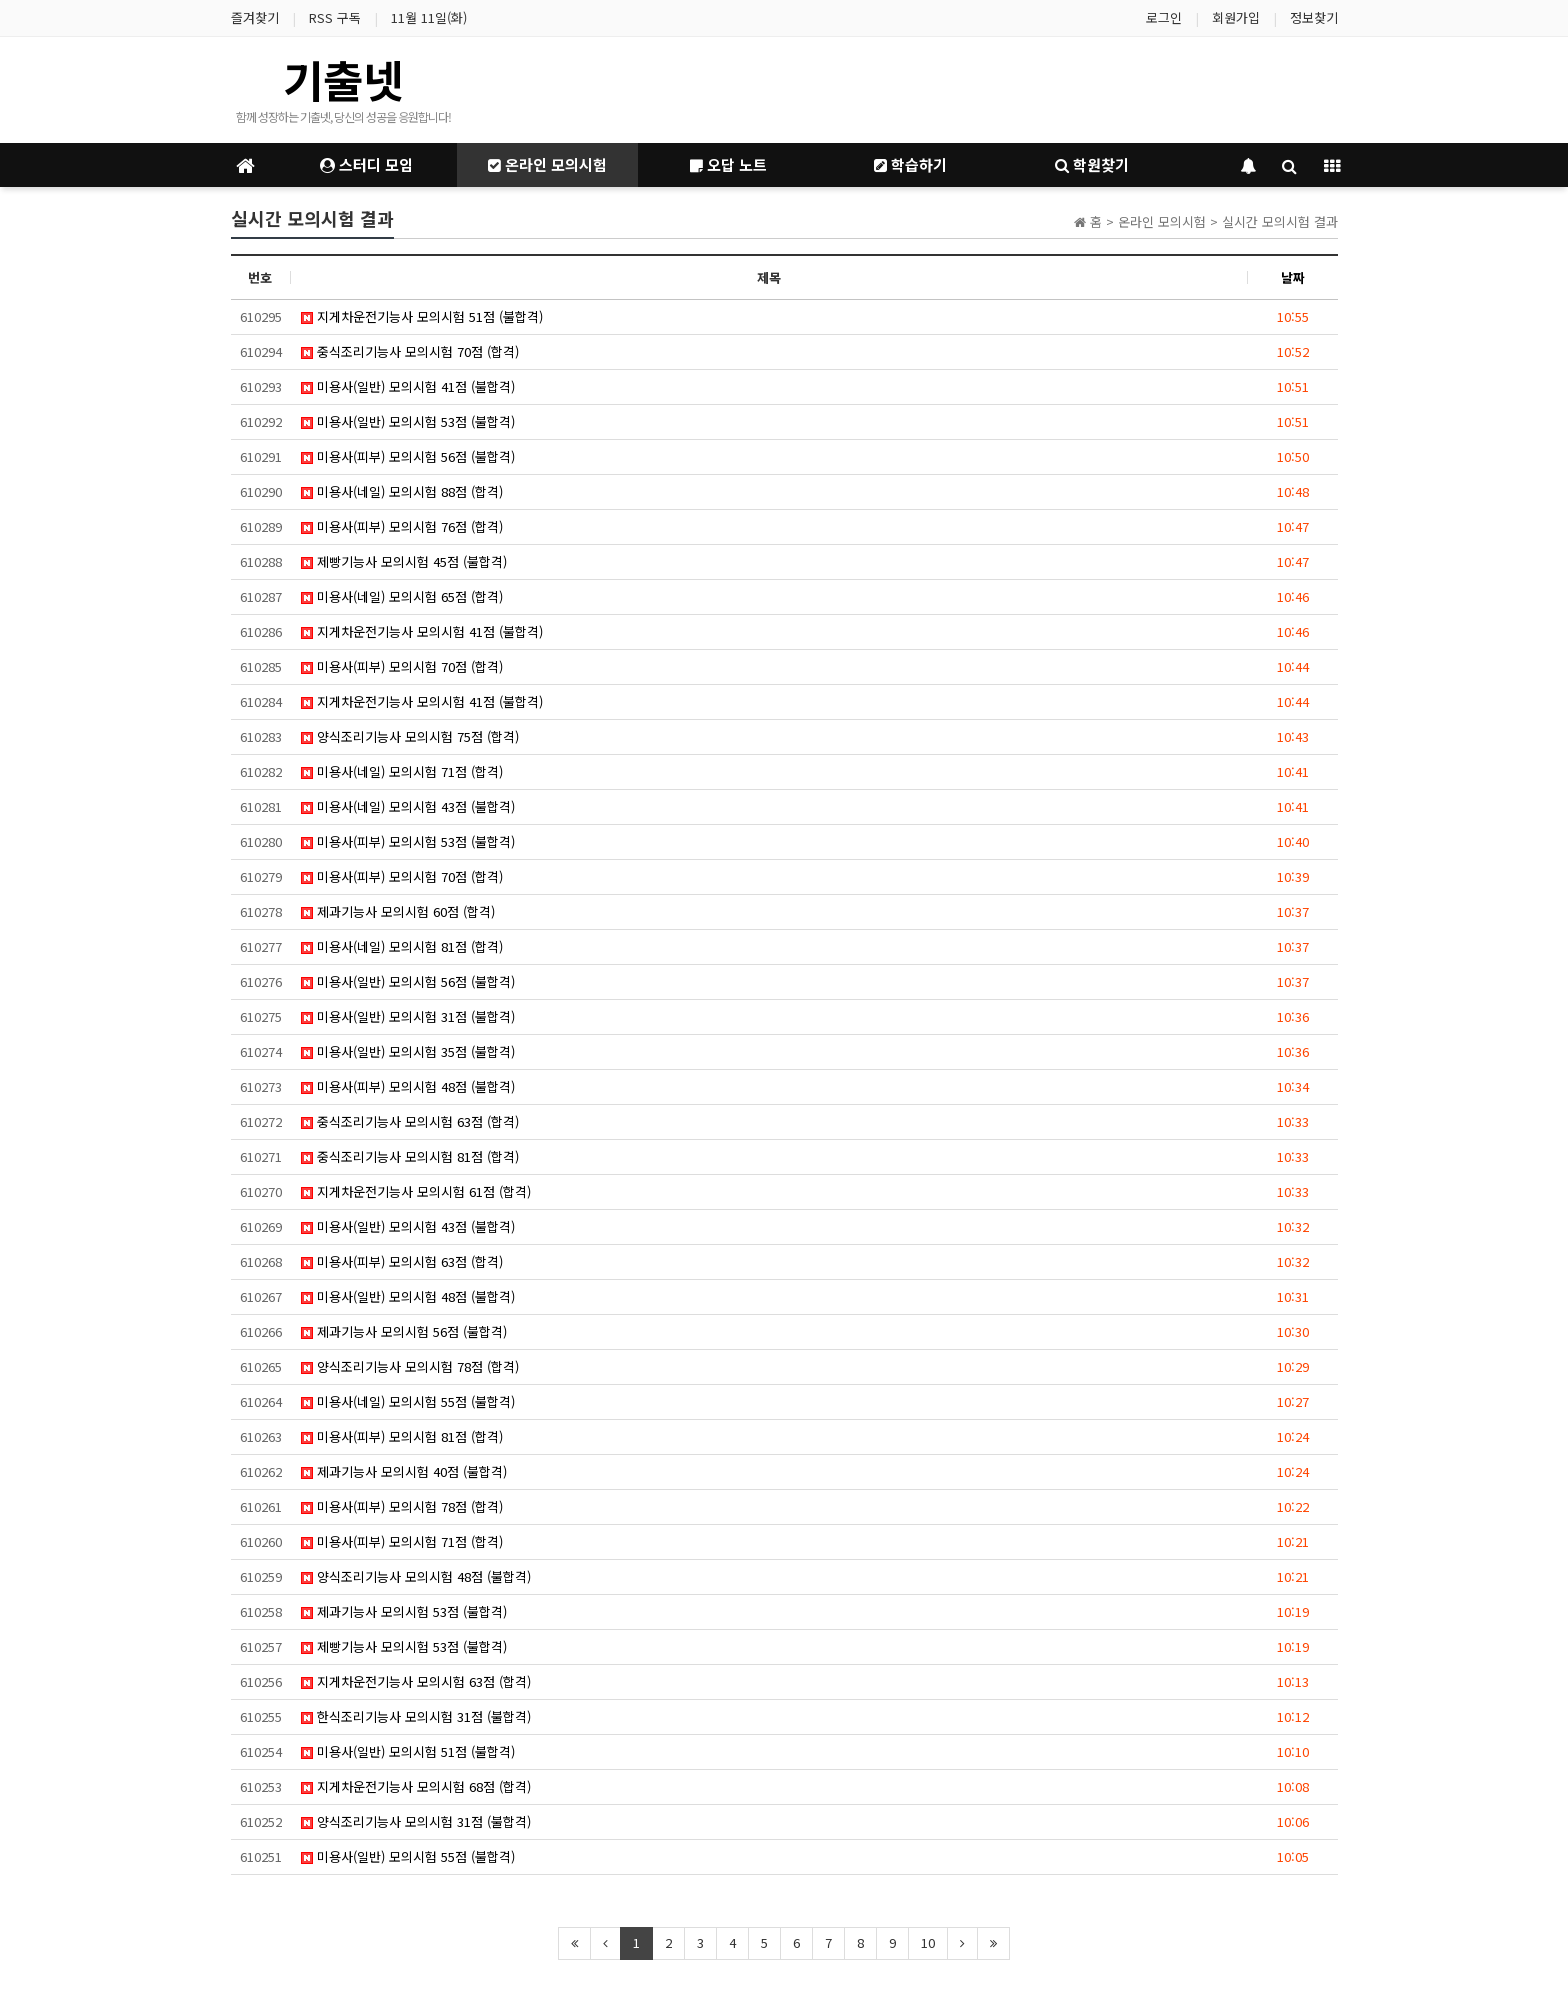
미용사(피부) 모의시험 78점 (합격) (402, 1506)
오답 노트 (728, 164)
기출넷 (343, 79)
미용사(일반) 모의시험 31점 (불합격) (408, 1016)
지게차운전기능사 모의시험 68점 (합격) (416, 1786)
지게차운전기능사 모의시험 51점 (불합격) (422, 316)
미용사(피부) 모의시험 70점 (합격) (402, 666)
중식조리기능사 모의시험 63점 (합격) (410, 1121)
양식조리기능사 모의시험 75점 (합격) (410, 736)
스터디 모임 (366, 164)
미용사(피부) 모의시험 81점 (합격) (402, 1436)
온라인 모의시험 (547, 164)
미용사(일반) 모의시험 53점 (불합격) (408, 421)
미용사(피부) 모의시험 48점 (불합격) (408, 1086)
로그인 (1164, 17)
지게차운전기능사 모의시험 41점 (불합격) (422, 631)
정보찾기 (1314, 17)
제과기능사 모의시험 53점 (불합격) (404, 1611)
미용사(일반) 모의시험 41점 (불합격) (408, 386)
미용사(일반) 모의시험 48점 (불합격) (408, 1296)
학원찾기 (1092, 164)
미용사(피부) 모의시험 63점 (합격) (402, 1261)
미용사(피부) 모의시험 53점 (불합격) (408, 841)
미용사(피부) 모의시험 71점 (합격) (402, 1541)
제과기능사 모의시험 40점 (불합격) (404, 1471)
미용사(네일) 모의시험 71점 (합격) (402, 771)
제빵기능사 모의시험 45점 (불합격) (404, 561)
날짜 (1293, 277)
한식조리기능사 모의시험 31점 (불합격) (416, 1716)
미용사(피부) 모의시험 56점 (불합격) (408, 456)
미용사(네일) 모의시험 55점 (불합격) (408, 1401)
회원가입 (1236, 17)
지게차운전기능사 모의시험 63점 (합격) (416, 1681)
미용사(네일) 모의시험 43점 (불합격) (408, 806)
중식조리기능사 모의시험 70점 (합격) (410, 351)
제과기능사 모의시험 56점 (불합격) (404, 1331)
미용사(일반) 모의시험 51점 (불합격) (408, 1751)
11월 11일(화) (429, 17)
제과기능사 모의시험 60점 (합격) (398, 911)
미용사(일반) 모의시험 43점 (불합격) (408, 1226)
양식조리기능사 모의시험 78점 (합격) (410, 1366)
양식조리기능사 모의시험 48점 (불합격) (416, 1576)
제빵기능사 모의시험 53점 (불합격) (404, 1646)
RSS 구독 (335, 17)
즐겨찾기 (255, 17)
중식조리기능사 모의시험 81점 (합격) (410, 1156)
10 (928, 1942)
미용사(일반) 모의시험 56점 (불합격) (408, 981)
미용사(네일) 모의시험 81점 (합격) (402, 946)
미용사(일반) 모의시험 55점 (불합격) (408, 1856)
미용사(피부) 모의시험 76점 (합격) (402, 526)
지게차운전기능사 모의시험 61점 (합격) (416, 1191)
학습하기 (910, 164)
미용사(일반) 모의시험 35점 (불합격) (408, 1051)
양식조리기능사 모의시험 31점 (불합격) (416, 1821)
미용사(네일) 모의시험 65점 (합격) (402, 596)
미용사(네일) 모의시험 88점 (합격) (402, 491)
